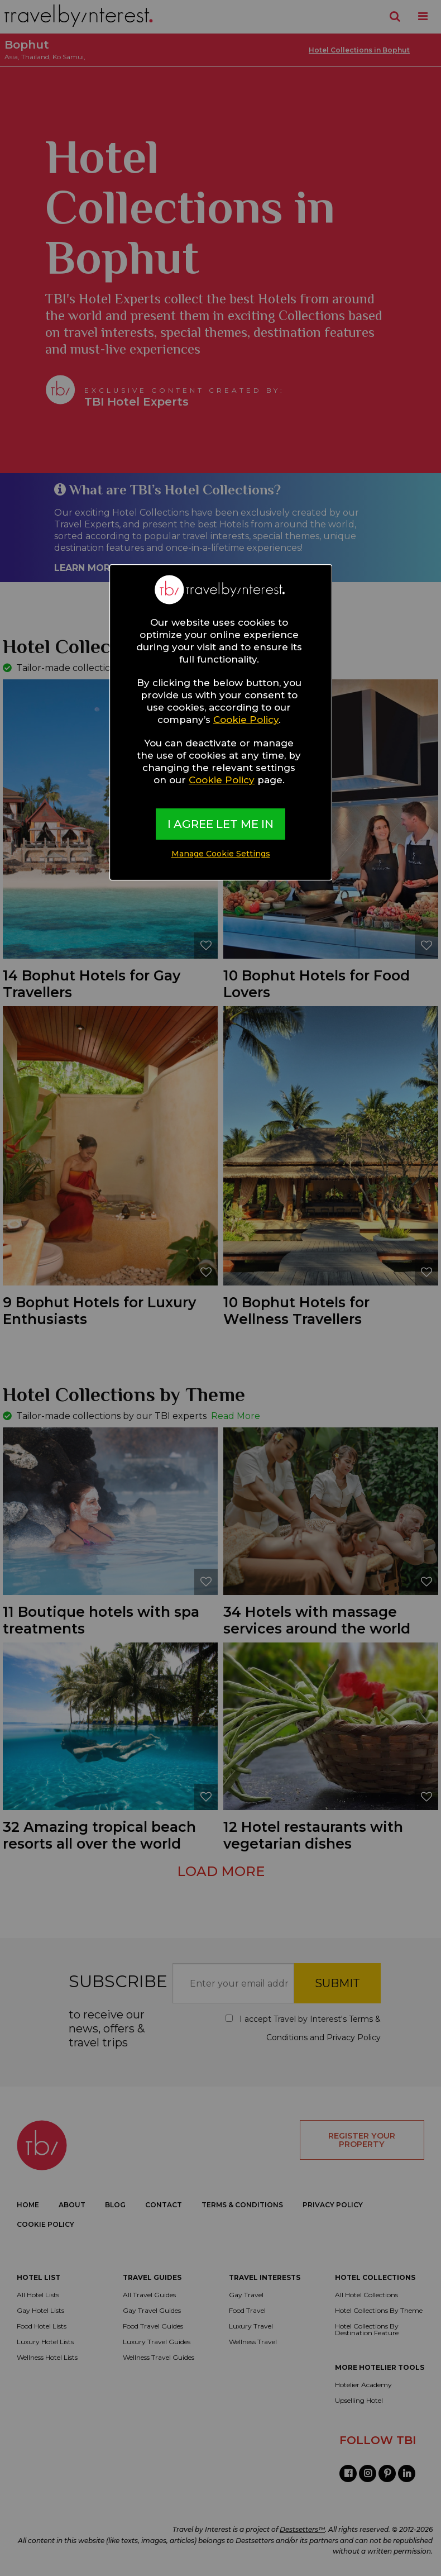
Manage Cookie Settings (220, 854)
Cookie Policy (246, 719)
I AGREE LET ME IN (220, 824)
